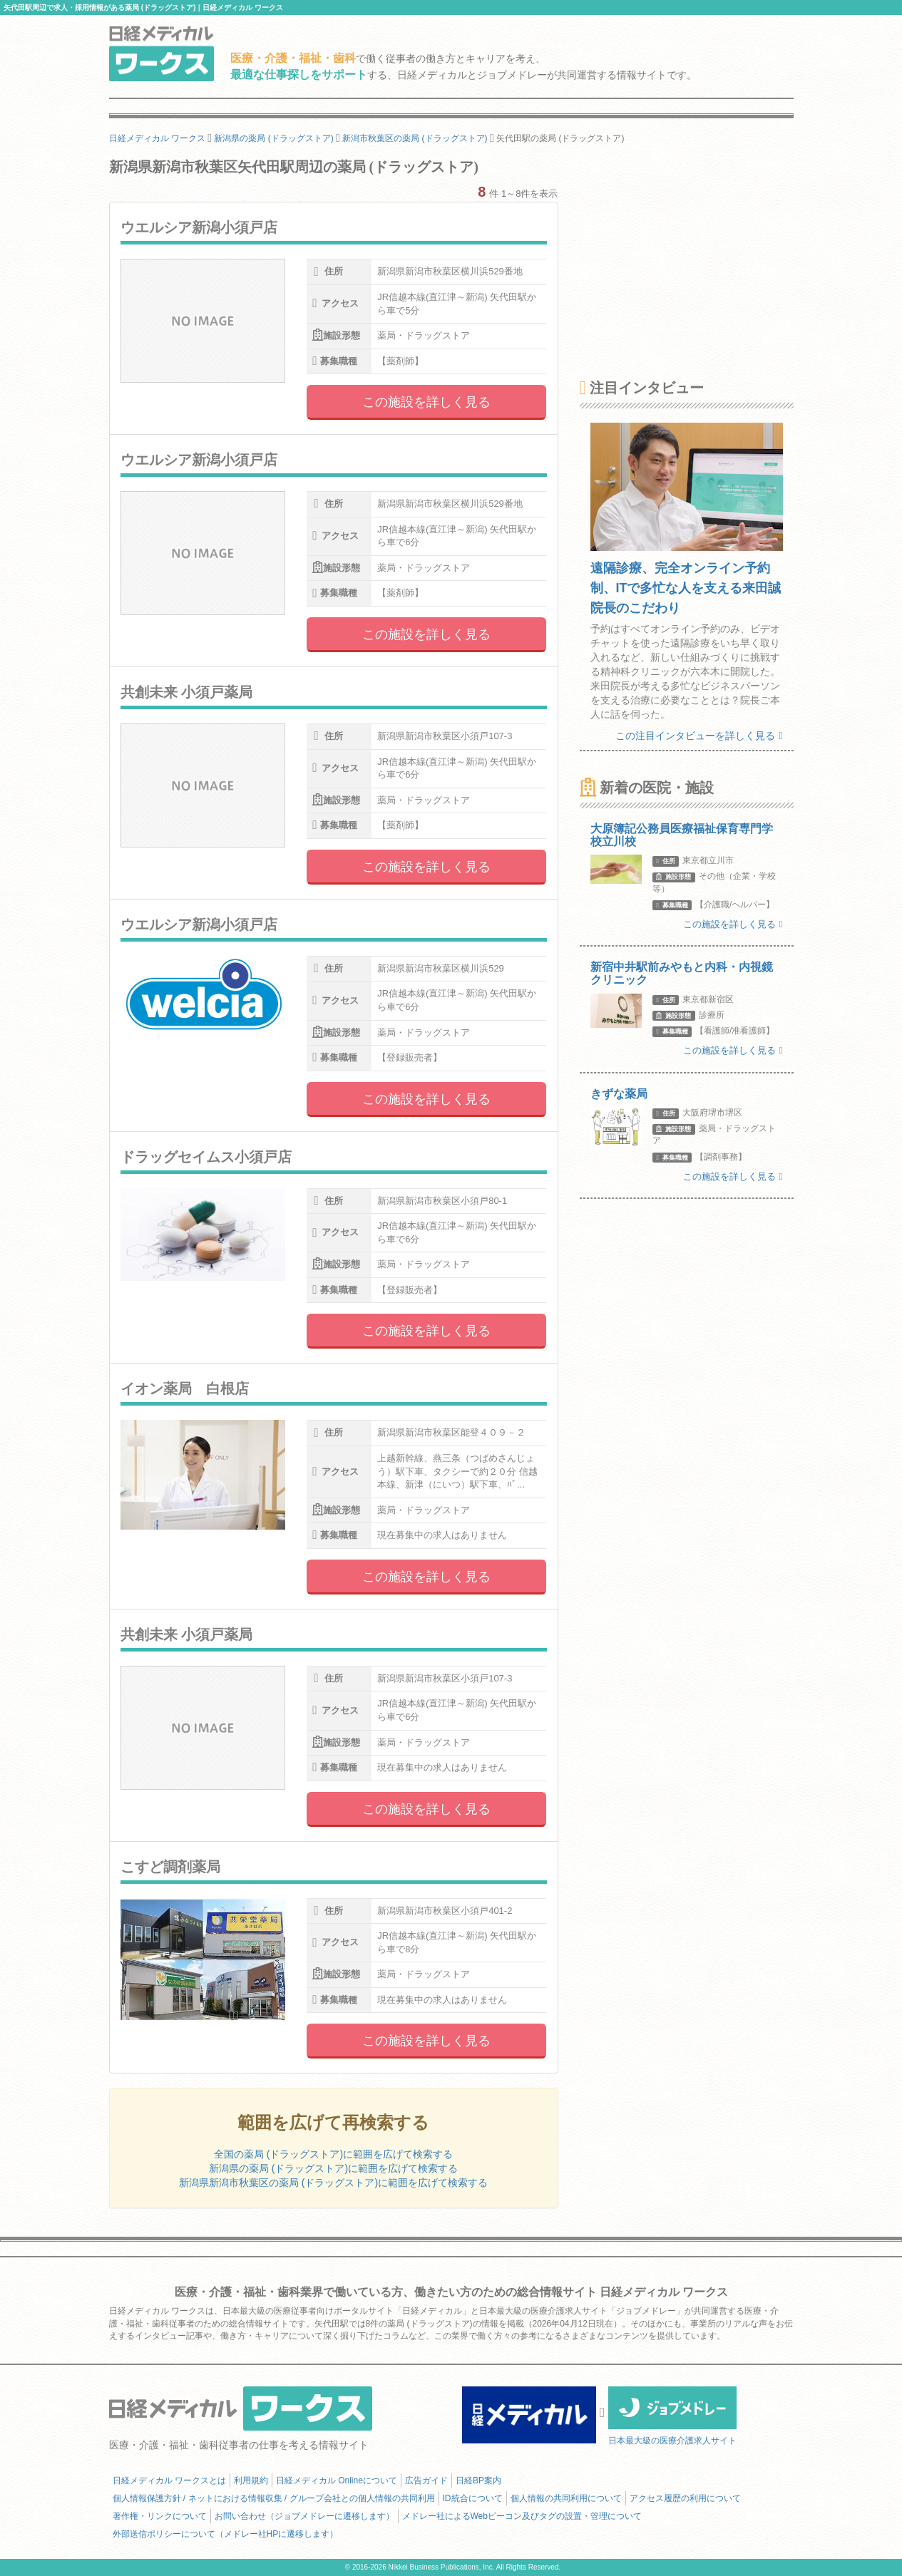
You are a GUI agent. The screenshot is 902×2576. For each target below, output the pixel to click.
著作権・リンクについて (160, 2516)
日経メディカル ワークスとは (169, 2480)
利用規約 (251, 2480)
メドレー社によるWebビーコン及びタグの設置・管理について (522, 2516)
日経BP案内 (478, 2480)
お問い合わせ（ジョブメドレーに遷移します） (304, 2516)
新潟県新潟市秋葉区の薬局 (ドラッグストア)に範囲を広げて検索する (333, 2182)
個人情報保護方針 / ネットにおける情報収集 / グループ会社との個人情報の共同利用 (274, 2498)
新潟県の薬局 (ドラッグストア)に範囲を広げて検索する (333, 2168)
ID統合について (473, 2498)
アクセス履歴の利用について (685, 2498)
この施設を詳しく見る (426, 402)
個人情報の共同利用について (566, 2498)
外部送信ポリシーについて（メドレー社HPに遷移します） (226, 2534)
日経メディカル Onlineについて (336, 2480)
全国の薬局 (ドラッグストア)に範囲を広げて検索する (333, 2154)
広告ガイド (426, 2480)
